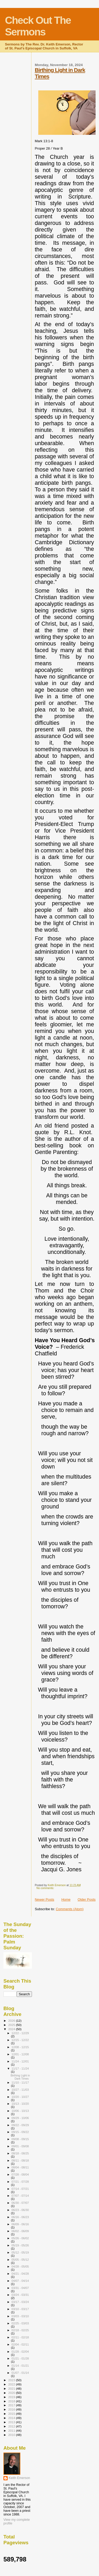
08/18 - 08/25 (20, 2153)
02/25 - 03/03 (20, 2323)
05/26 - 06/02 (20, 2238)
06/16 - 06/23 (20, 2217)
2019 (12, 2397)
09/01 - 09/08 (20, 2146)
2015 (12, 2413)
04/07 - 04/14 (20, 2280)
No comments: (45, 1888)
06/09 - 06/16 (20, 2224)
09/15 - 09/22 (20, 2132)
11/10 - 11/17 (20, 2082)
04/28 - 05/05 (20, 2266)
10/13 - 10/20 (20, 2103)
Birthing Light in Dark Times (20, 2077)
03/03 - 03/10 (20, 2316)
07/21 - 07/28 (20, 2181)
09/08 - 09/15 (20, 2139)
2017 (12, 2405)
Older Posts (87, 1899)
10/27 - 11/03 (20, 2089)
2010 (12, 2434)
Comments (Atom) (69, 1909)
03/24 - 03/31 (20, 2294)
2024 (12, 2029)
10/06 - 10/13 (20, 2110)
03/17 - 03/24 (20, 2301)
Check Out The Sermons (38, 26)
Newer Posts (44, 1899)
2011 (12, 2430)
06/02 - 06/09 (20, 2231)
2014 (12, 2418)
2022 (12, 2384)
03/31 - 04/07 (20, 2287)
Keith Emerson (19, 2478)
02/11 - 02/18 (20, 2337)
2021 (12, 2388)
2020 (12, 2392)
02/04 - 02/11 (20, 2344)
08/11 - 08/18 (20, 2160)
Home (65, 1899)
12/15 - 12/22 (20, 2040)
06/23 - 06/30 (20, 2210)
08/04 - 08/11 (20, 2167)
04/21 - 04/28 (20, 2273)
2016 (12, 2409)
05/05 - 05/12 (20, 2259)
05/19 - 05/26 (20, 2245)
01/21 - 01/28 (20, 2358)
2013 (12, 2422)
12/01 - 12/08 (20, 2054)
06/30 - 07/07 (20, 2202)
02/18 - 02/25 (20, 2330)
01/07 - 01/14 (20, 2372)
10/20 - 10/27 (20, 2096)
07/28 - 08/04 (20, 2174)
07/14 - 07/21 (20, 2188)
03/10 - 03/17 (20, 2309)
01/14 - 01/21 (20, 2365)
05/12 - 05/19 (20, 2252)
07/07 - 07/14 (20, 2195)
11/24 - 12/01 (20, 2061)
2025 (12, 2024)
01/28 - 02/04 (20, 2351)
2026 (12, 2020)
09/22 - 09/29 (20, 2125)
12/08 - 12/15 (20, 2047)
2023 (12, 2380)
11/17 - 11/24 (20, 2068)
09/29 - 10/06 (20, 2118)
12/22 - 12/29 (20, 2033)
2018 (12, 2401)
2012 (12, 2426)
